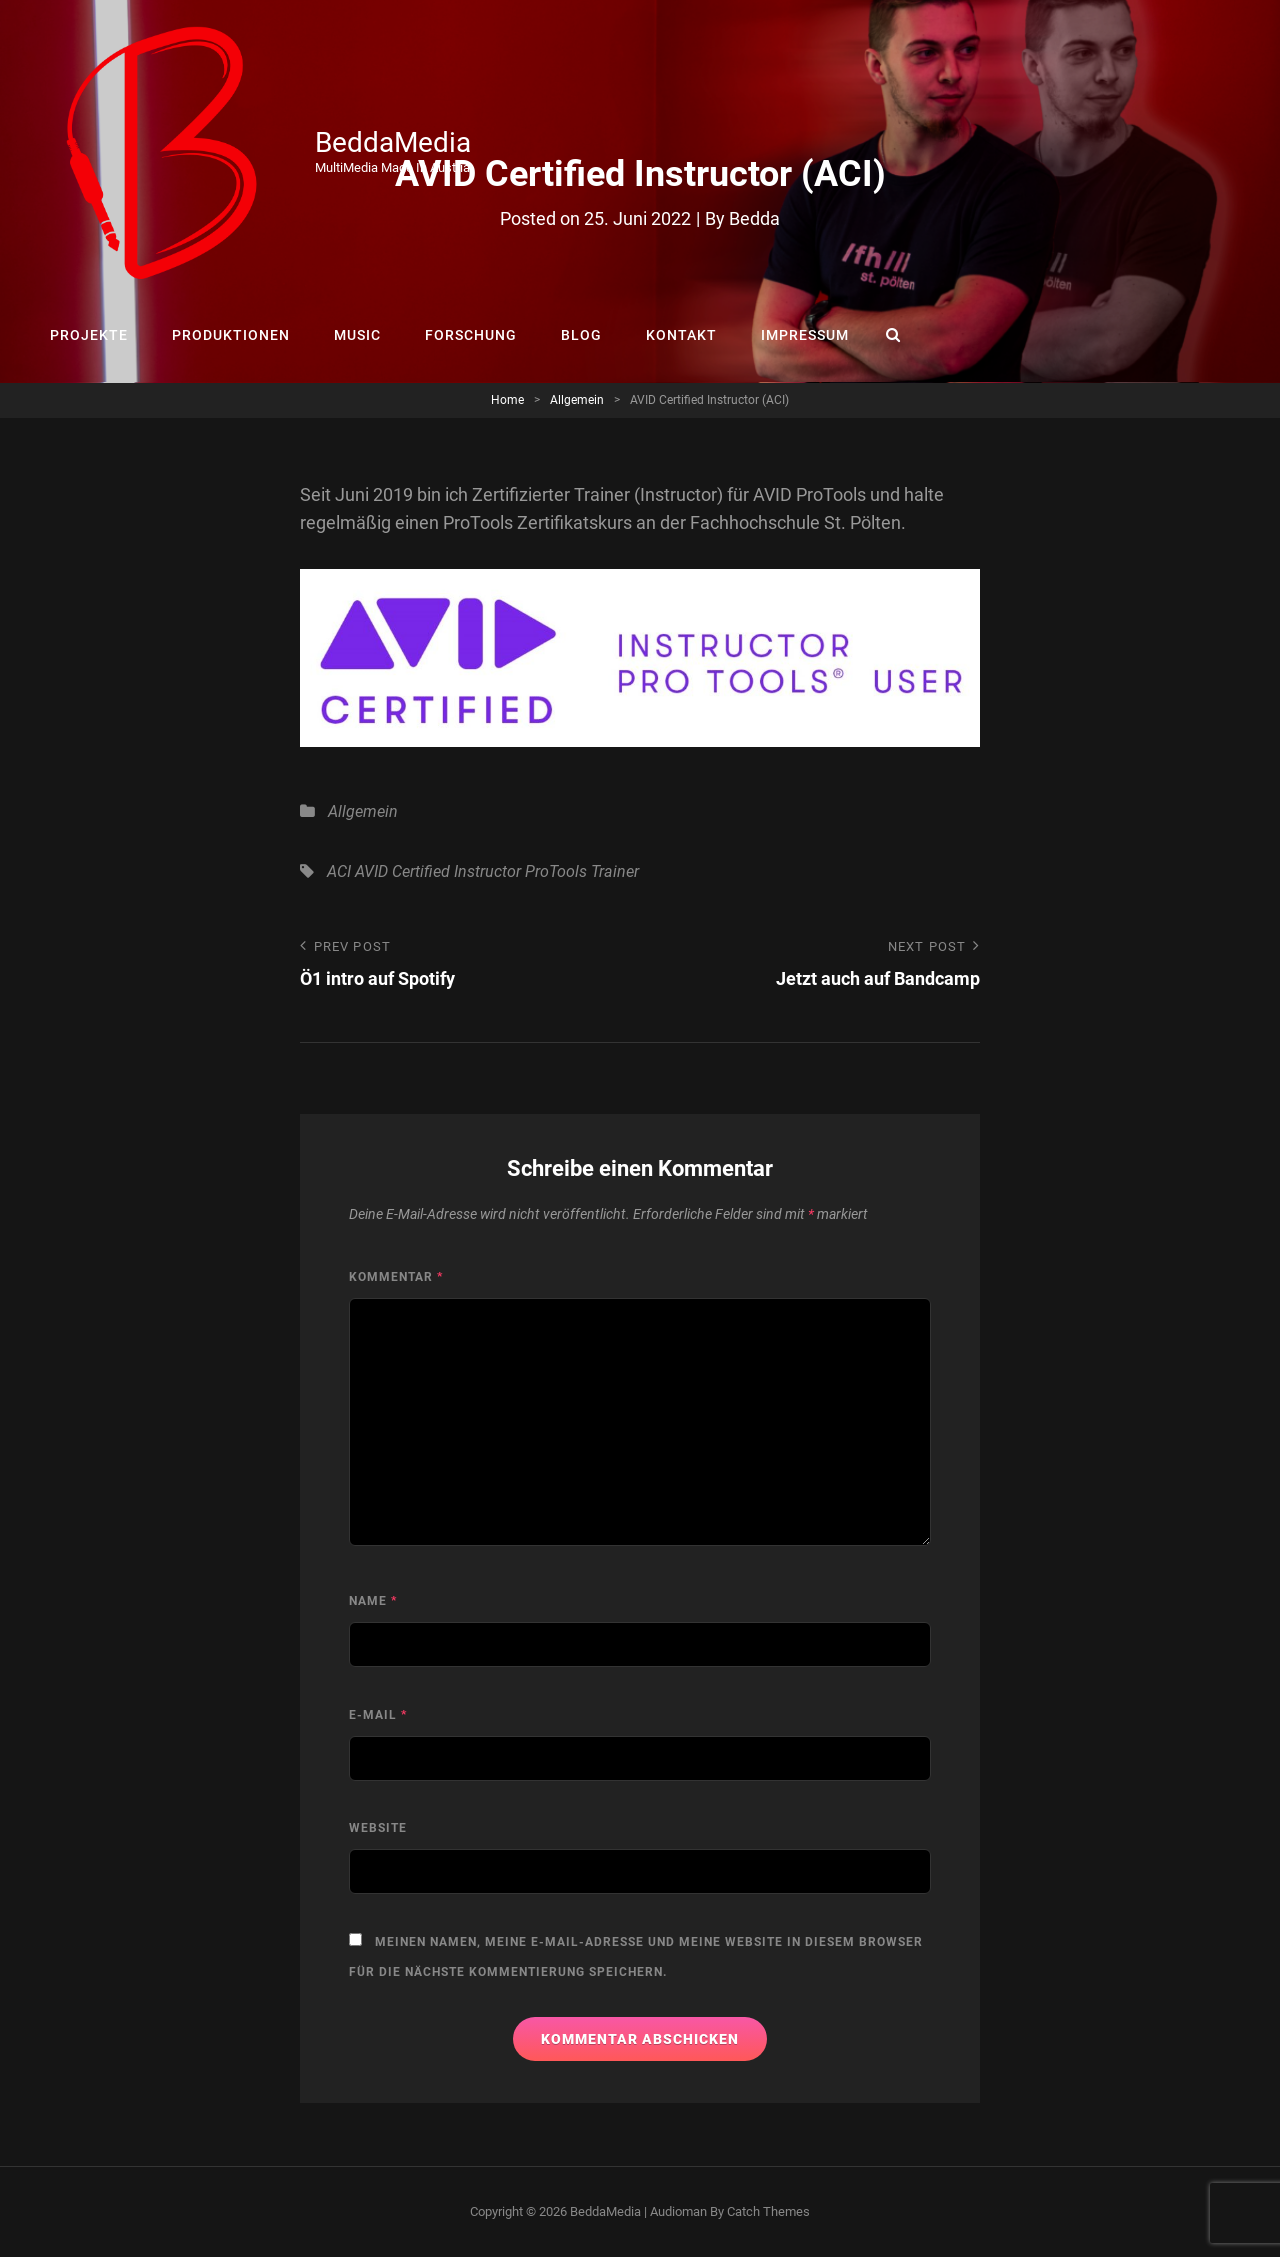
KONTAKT (681, 335)
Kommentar (396, 1277)
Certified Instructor (456, 871)
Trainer (615, 871)
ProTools (556, 871)
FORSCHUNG (471, 335)
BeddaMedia (393, 142)
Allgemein (577, 400)
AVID (371, 871)
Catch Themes (768, 2211)
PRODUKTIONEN (231, 335)
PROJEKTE (89, 335)
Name (373, 1601)
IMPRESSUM (805, 335)
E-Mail (378, 1715)
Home (507, 400)
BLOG (581, 335)
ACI (339, 871)
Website (378, 1828)
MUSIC (357, 335)
